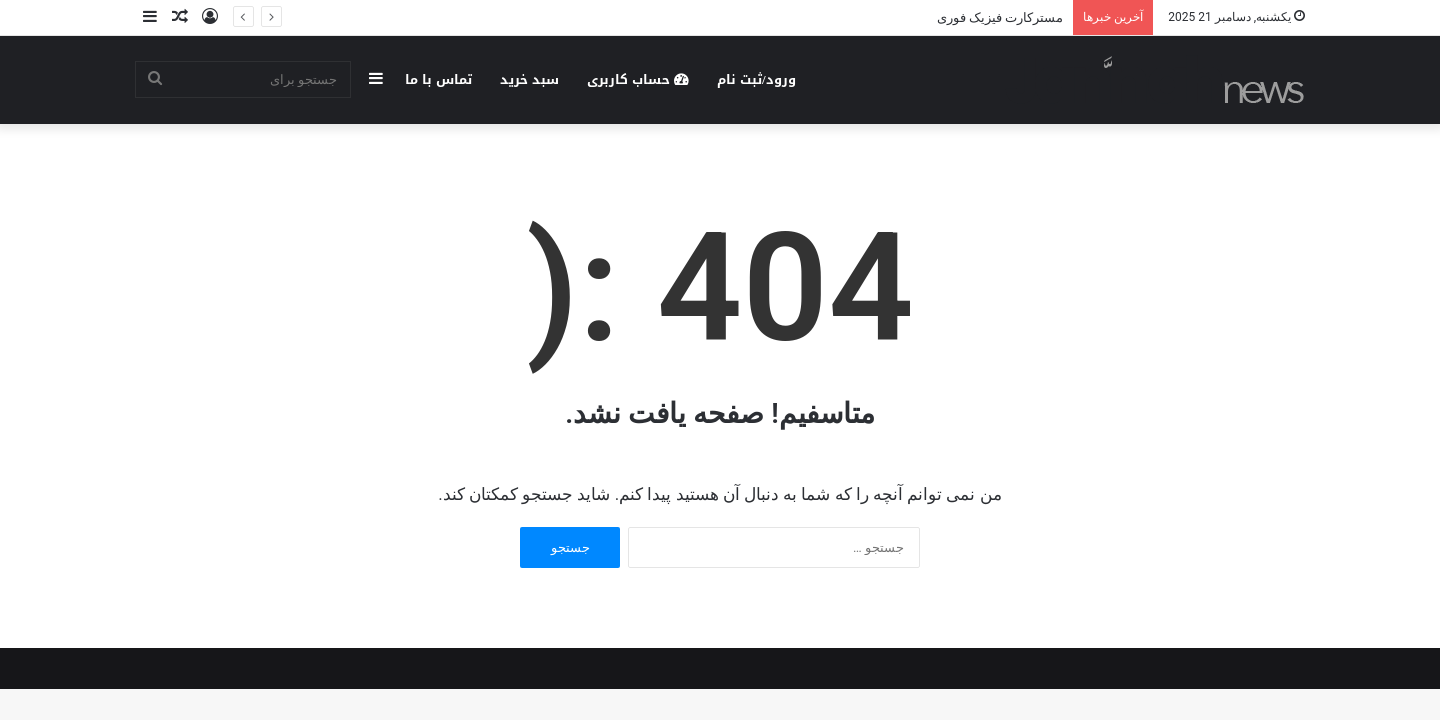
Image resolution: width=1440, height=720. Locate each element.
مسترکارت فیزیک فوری (1000, 17)
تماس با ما (438, 79)
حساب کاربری (638, 79)
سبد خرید (529, 79)
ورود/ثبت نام (756, 79)
